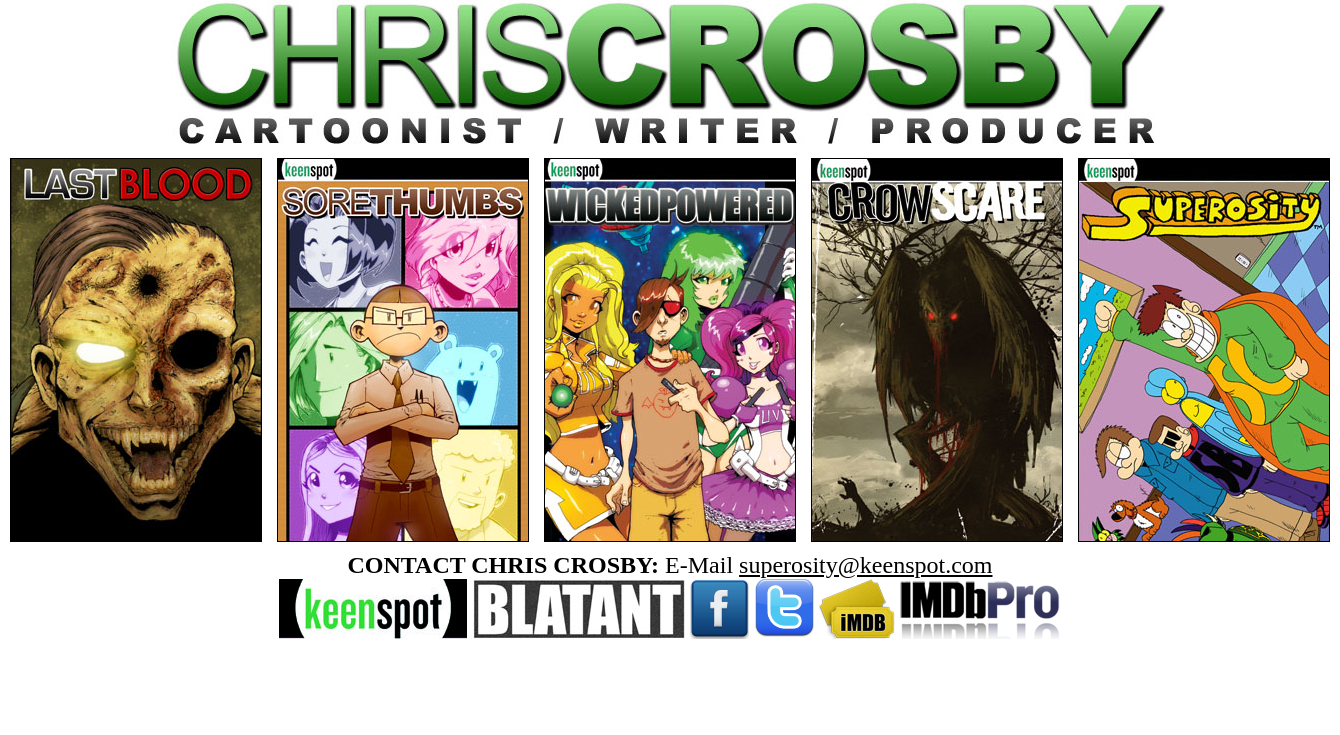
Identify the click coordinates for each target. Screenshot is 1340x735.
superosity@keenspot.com (865, 565)
